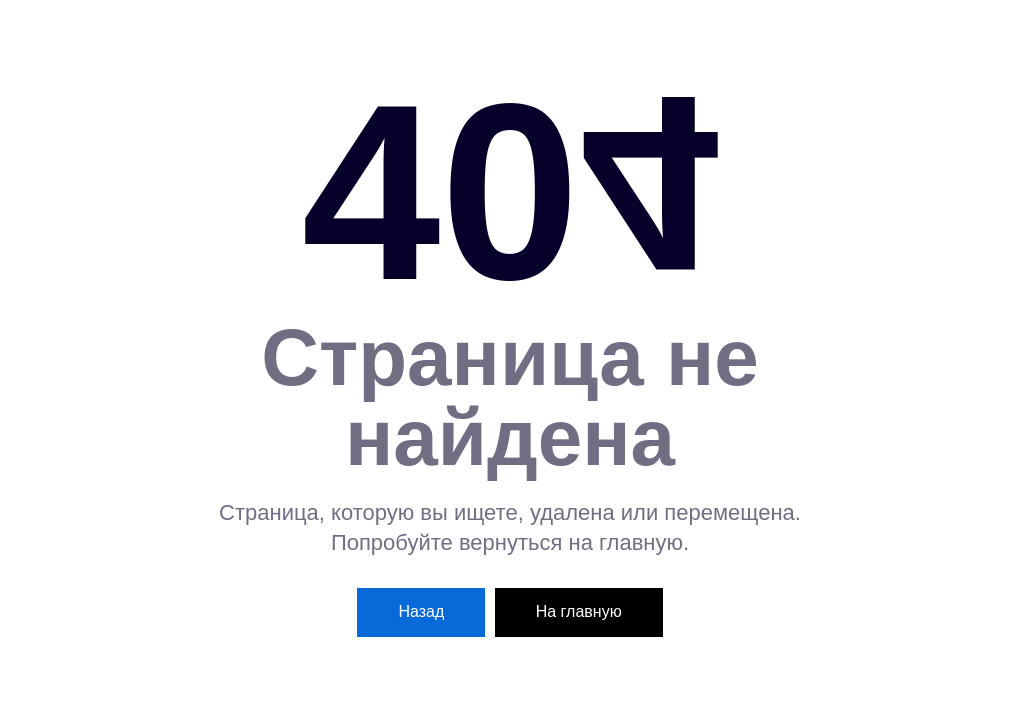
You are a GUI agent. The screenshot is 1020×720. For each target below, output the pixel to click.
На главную (579, 611)
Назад (421, 611)
